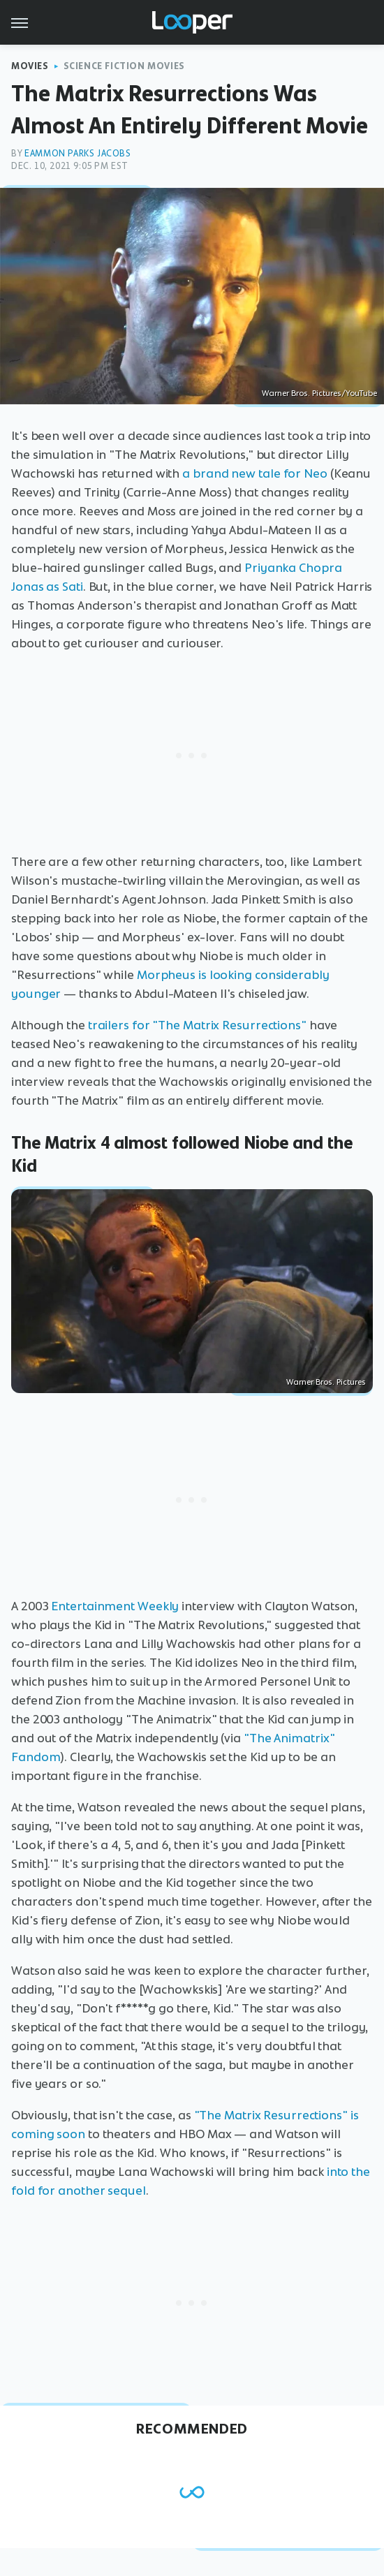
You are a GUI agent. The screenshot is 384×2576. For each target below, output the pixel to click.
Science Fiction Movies (124, 66)
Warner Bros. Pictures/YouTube (319, 393)
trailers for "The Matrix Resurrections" (197, 1025)
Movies (30, 66)
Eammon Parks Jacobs (77, 153)
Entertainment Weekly (115, 1606)
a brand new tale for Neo (254, 473)
